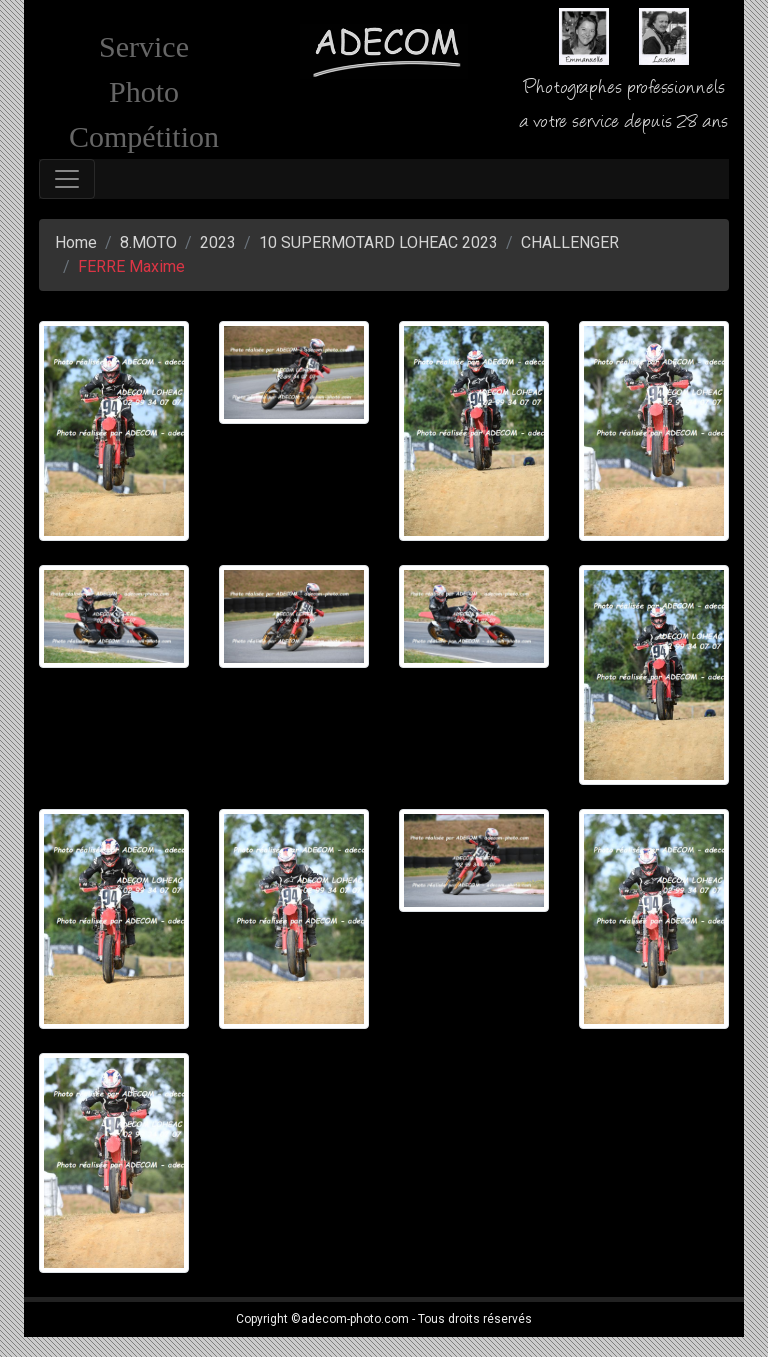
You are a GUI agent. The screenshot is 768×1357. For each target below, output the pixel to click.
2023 (218, 242)
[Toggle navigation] (67, 179)
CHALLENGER (570, 242)
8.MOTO (148, 242)
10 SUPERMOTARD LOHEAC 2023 (378, 242)
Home (76, 242)
